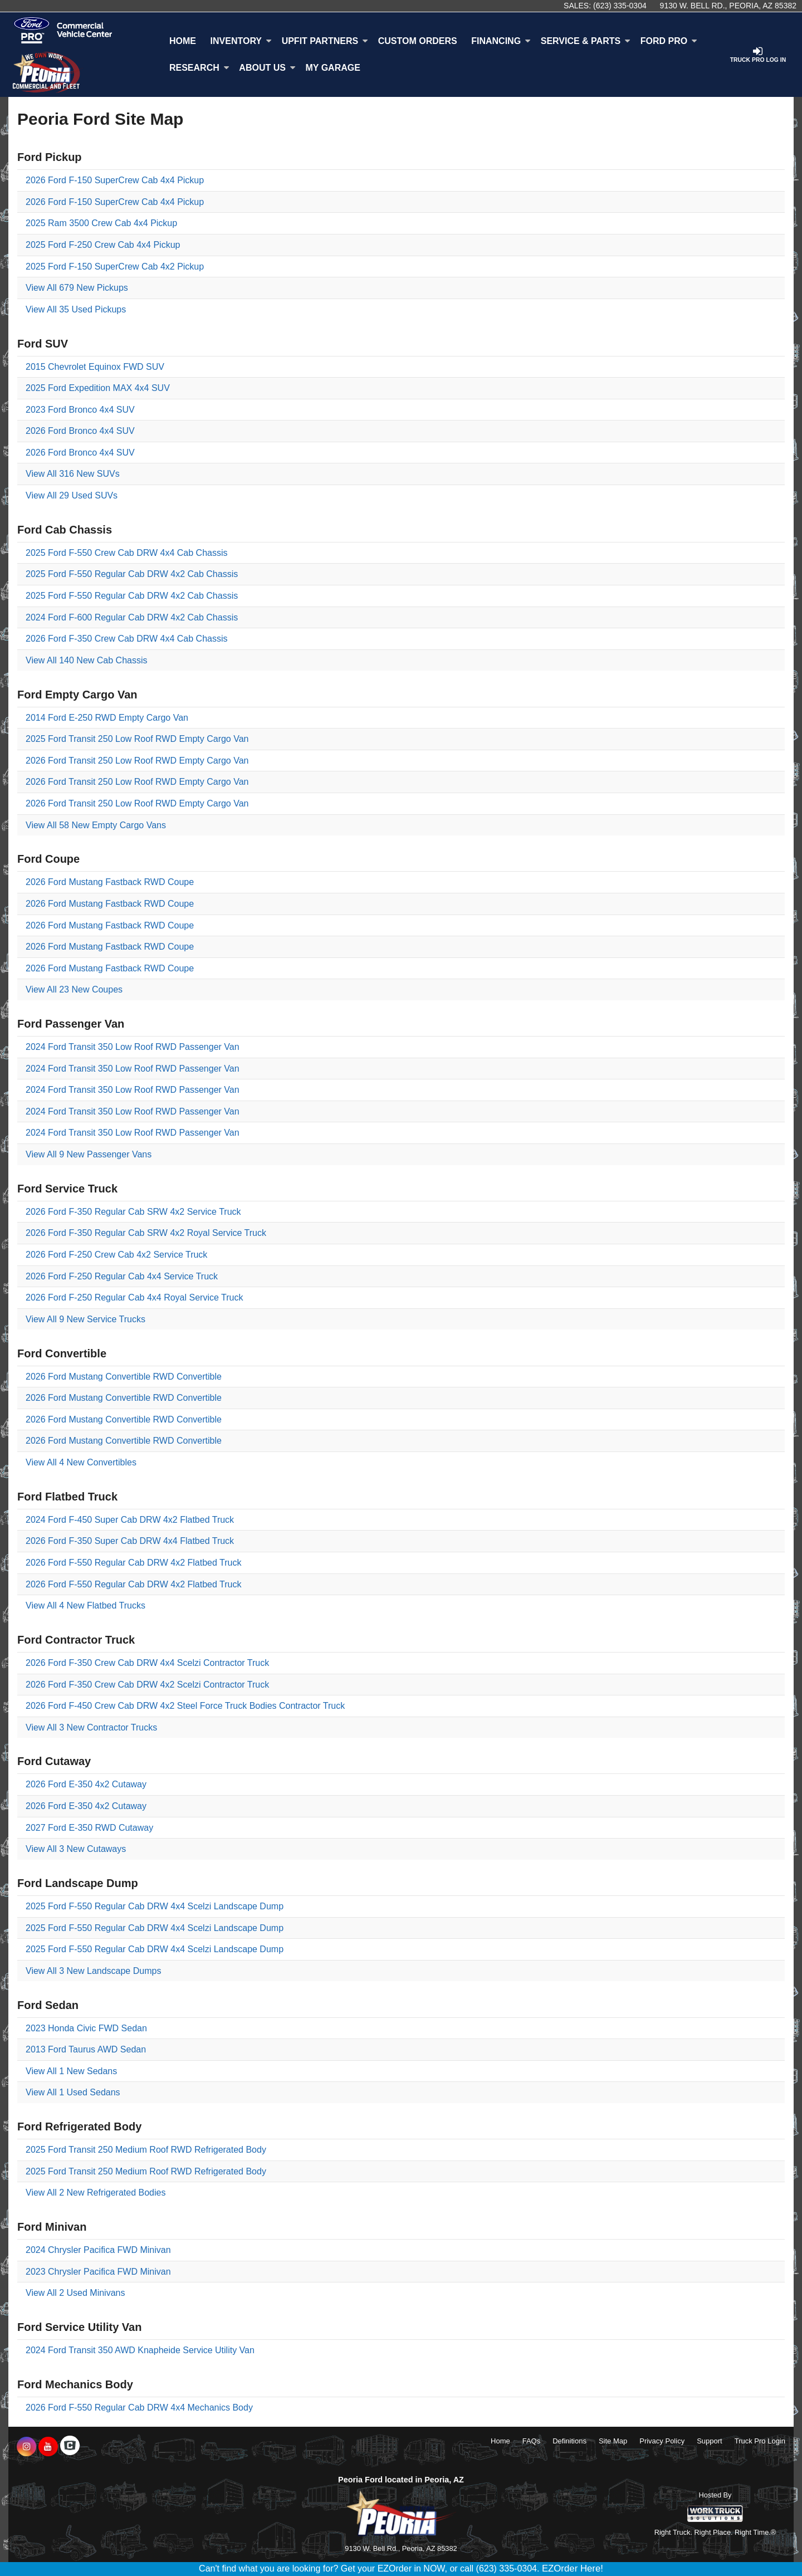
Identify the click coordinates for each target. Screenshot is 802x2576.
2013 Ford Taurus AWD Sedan (86, 2049)
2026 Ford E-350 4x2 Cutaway (86, 1784)
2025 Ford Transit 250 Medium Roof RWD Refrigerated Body (146, 2149)
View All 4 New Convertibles (81, 1462)
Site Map (613, 2441)
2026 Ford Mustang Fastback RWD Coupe (110, 882)
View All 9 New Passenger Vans (88, 1154)
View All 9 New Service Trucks (85, 1319)
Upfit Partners (325, 41)
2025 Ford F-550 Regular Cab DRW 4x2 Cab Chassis (132, 574)
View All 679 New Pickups (77, 287)
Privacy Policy (661, 2441)
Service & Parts (585, 41)
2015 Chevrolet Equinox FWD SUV (95, 367)
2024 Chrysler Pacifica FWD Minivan (98, 2250)
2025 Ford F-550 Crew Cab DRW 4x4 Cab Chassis (127, 553)
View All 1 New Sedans (71, 2071)
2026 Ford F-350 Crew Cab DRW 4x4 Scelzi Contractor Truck (147, 1663)
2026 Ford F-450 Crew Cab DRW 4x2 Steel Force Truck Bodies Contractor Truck (185, 1705)
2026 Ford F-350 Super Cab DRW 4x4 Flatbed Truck (130, 1541)
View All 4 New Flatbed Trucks (85, 1605)
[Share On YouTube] (48, 2446)
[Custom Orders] (417, 41)
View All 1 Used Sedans (73, 2092)
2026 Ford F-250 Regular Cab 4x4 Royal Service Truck (134, 1297)
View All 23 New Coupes (74, 989)
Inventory (241, 41)
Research (199, 67)
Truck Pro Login (760, 2441)
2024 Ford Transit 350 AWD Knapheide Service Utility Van (140, 2350)
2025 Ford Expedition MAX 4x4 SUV (98, 388)
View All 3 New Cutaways (76, 1849)
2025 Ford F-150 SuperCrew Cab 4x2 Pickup (115, 266)
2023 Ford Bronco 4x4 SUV (80, 409)
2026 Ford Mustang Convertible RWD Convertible (124, 1376)
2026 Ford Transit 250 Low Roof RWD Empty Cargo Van (137, 760)
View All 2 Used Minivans (75, 2293)
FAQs (531, 2441)
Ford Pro (668, 41)
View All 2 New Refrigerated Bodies (95, 2192)
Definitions (569, 2441)
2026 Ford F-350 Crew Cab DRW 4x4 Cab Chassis (127, 638)
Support (709, 2441)
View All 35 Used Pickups (76, 309)
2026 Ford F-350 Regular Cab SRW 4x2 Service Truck (133, 1211)
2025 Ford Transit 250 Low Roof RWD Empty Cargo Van (137, 739)
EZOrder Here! (572, 2568)
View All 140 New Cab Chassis (86, 660)
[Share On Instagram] (26, 2446)
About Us (267, 67)
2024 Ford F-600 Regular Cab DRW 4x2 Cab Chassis (132, 617)
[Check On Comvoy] (70, 2446)
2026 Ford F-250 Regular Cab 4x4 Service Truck (122, 1276)
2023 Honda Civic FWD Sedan (86, 2028)
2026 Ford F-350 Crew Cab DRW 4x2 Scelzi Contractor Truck (147, 1684)
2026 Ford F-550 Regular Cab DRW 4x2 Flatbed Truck (133, 1562)
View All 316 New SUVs (73, 473)
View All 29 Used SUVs (72, 495)
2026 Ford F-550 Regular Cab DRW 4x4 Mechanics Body (139, 2407)
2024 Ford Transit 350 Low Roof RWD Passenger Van (132, 1047)
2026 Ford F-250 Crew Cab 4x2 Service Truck (116, 1254)
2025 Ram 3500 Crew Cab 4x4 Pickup (101, 223)
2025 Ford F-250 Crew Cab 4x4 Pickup (103, 245)
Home (182, 41)
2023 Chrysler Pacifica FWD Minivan (98, 2271)
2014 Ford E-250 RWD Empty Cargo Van (107, 717)
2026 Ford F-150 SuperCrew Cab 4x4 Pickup (115, 180)
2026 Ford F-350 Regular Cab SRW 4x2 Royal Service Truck (146, 1233)
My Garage (333, 67)
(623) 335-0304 (620, 5)
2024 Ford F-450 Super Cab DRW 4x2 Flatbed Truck (130, 1519)
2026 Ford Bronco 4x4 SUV (80, 431)
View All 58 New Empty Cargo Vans (96, 825)
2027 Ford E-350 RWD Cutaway (89, 1827)
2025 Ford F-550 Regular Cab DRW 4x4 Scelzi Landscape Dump (154, 1906)
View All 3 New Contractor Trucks (91, 1727)
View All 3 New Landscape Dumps (93, 1971)
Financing (501, 41)
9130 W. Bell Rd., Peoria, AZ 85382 (728, 5)
